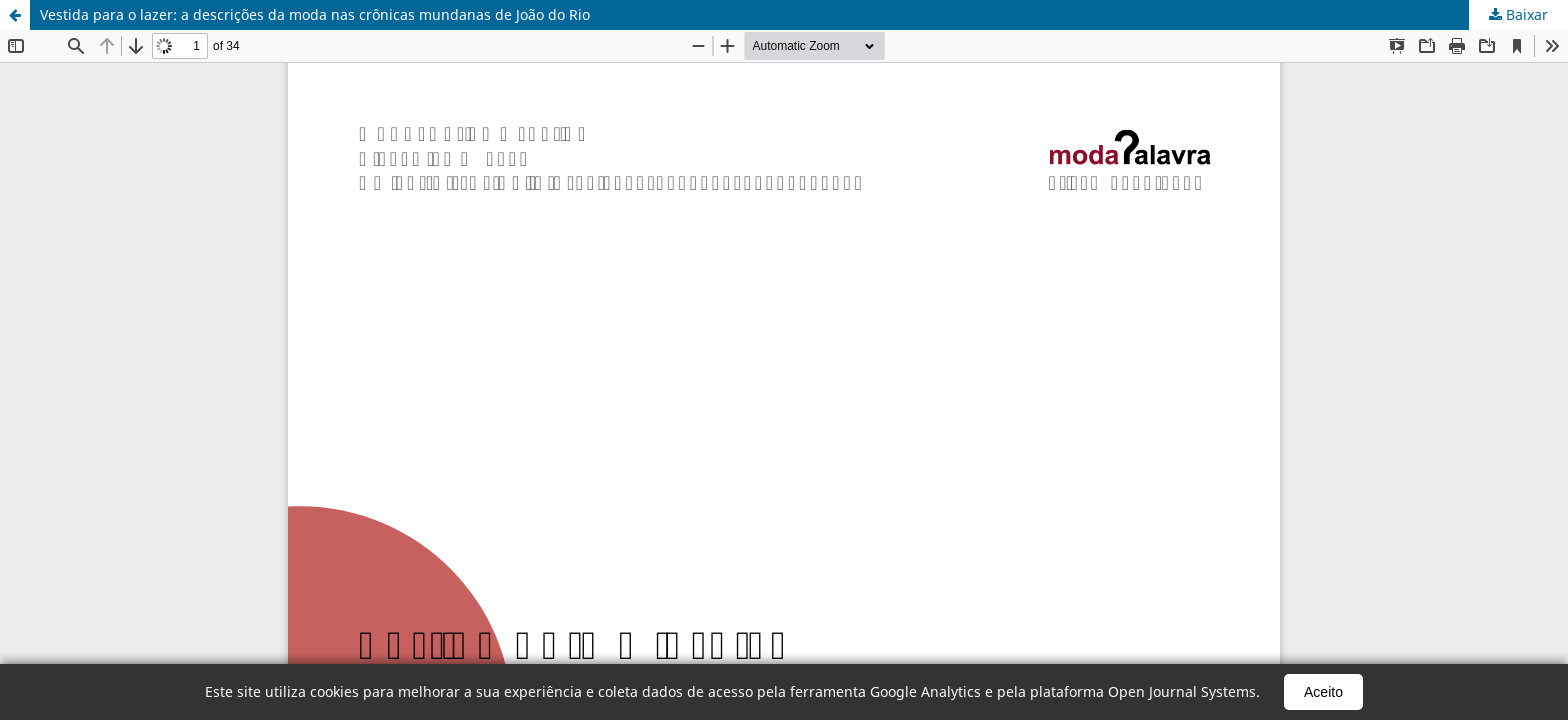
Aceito (1323, 692)
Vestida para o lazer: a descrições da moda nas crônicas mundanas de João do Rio (315, 14)
